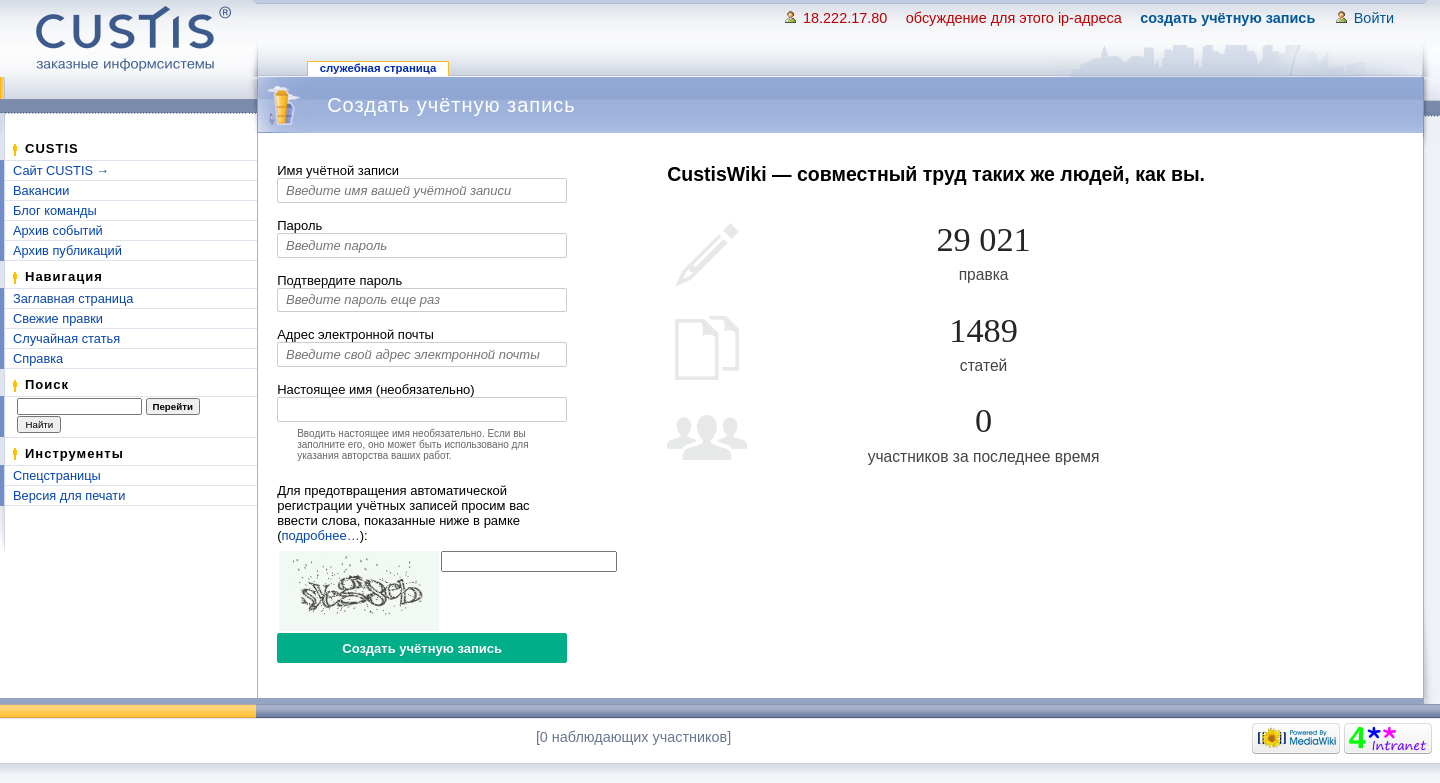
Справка (38, 358)
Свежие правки (58, 318)
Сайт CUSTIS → (61, 170)
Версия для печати (69, 495)
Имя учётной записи (338, 170)
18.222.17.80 (845, 18)
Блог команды (55, 210)
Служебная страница (378, 68)
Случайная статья (66, 338)
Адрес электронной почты (355, 334)
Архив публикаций (67, 250)
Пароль (299, 225)
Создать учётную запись (1227, 18)
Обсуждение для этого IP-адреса (1014, 18)
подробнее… (321, 535)
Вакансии (41, 190)
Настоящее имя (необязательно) (375, 389)
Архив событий (58, 230)
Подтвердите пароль (339, 280)
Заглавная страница (73, 298)
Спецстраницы (57, 475)
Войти (1374, 18)
